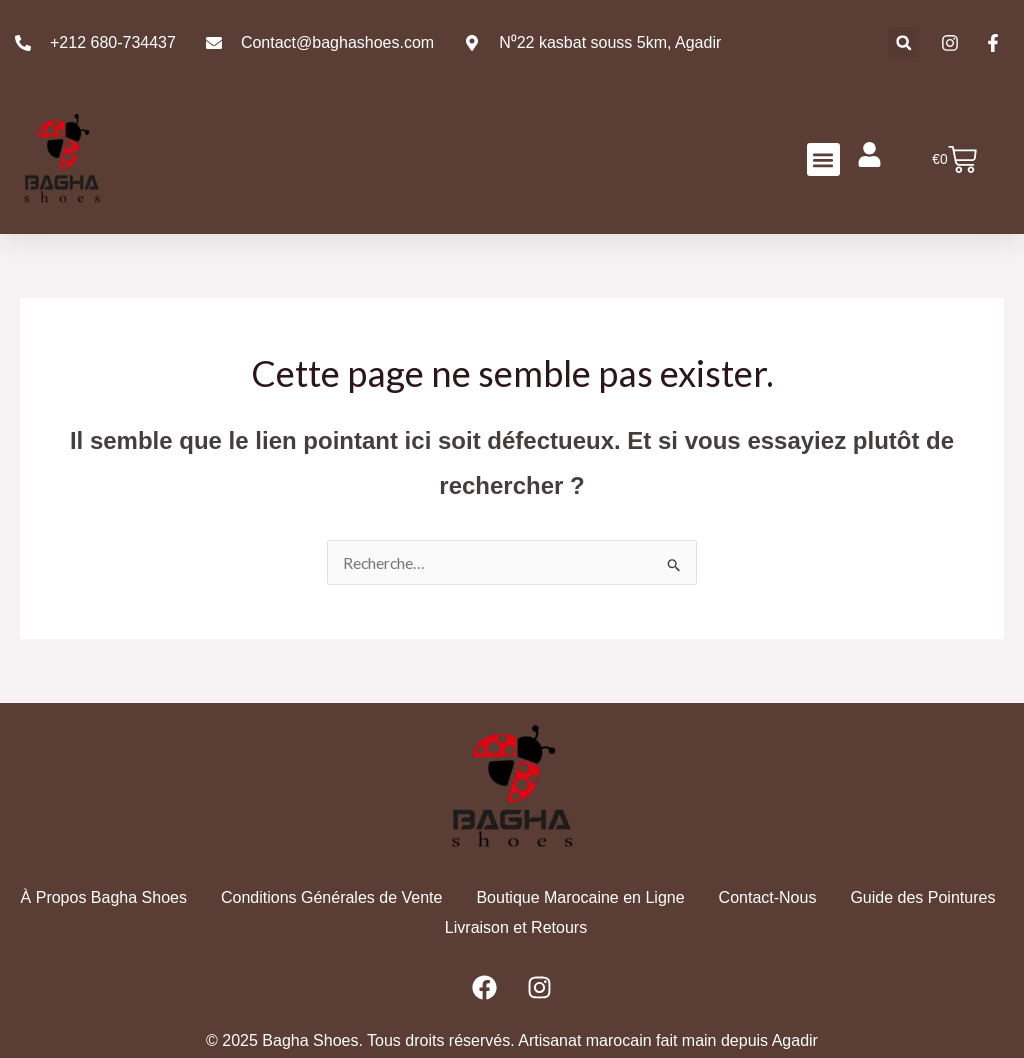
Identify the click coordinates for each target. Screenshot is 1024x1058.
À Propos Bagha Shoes (104, 896)
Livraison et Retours (516, 926)
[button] (903, 42)
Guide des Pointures (922, 896)
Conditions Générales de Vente (331, 896)
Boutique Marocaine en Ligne (580, 896)
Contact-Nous (768, 896)
